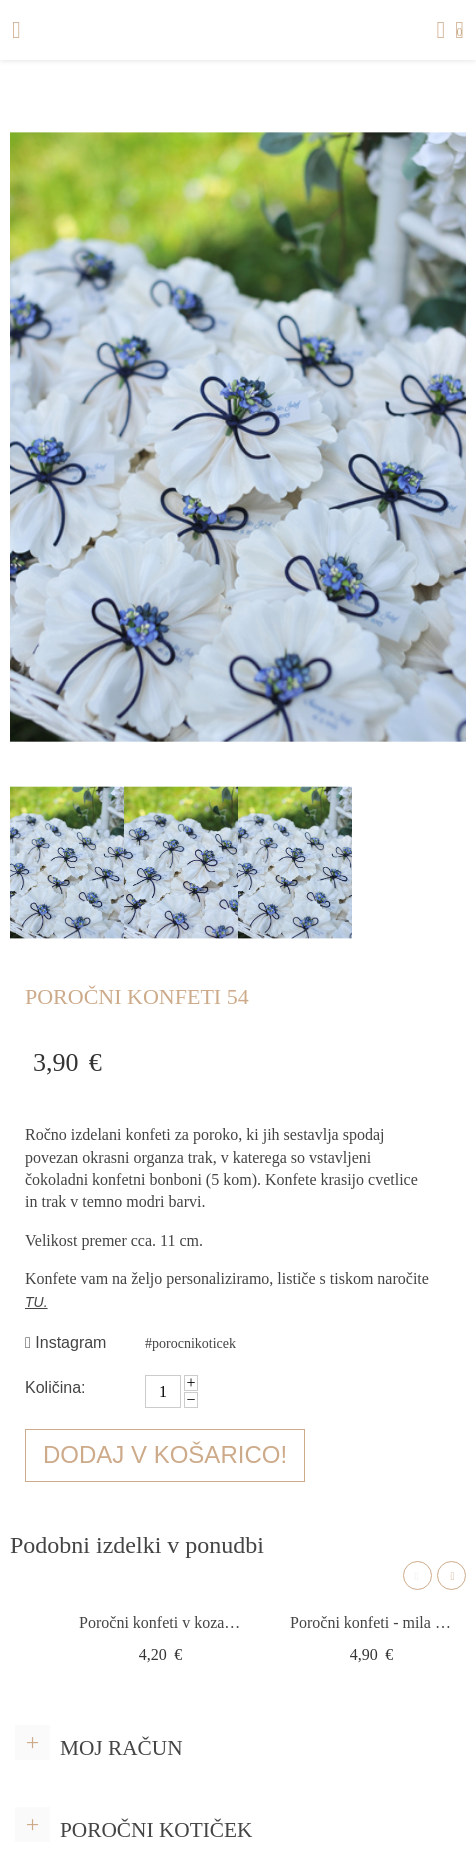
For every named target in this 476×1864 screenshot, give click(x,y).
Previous (417, 1575)
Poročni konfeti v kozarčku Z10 (160, 1622)
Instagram (65, 1342)
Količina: (55, 1387)
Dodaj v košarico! (165, 1454)
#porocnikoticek (190, 1343)
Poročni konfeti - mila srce (371, 1622)
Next (451, 1575)
